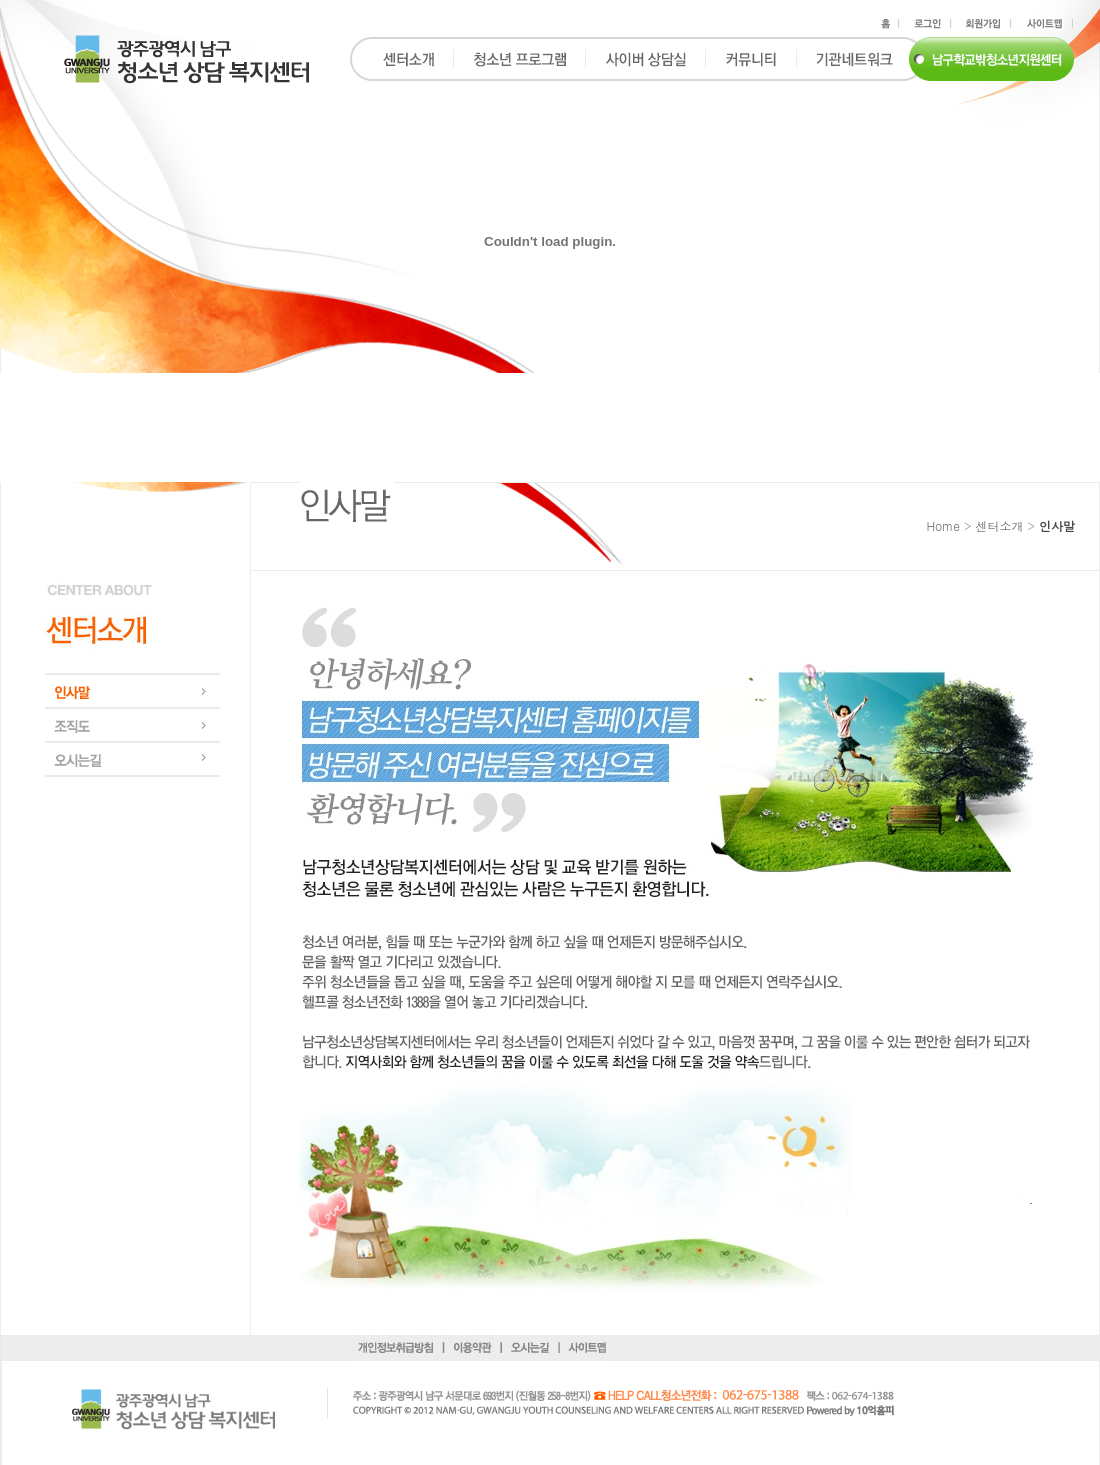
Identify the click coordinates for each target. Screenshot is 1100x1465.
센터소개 (999, 525)
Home (943, 525)
